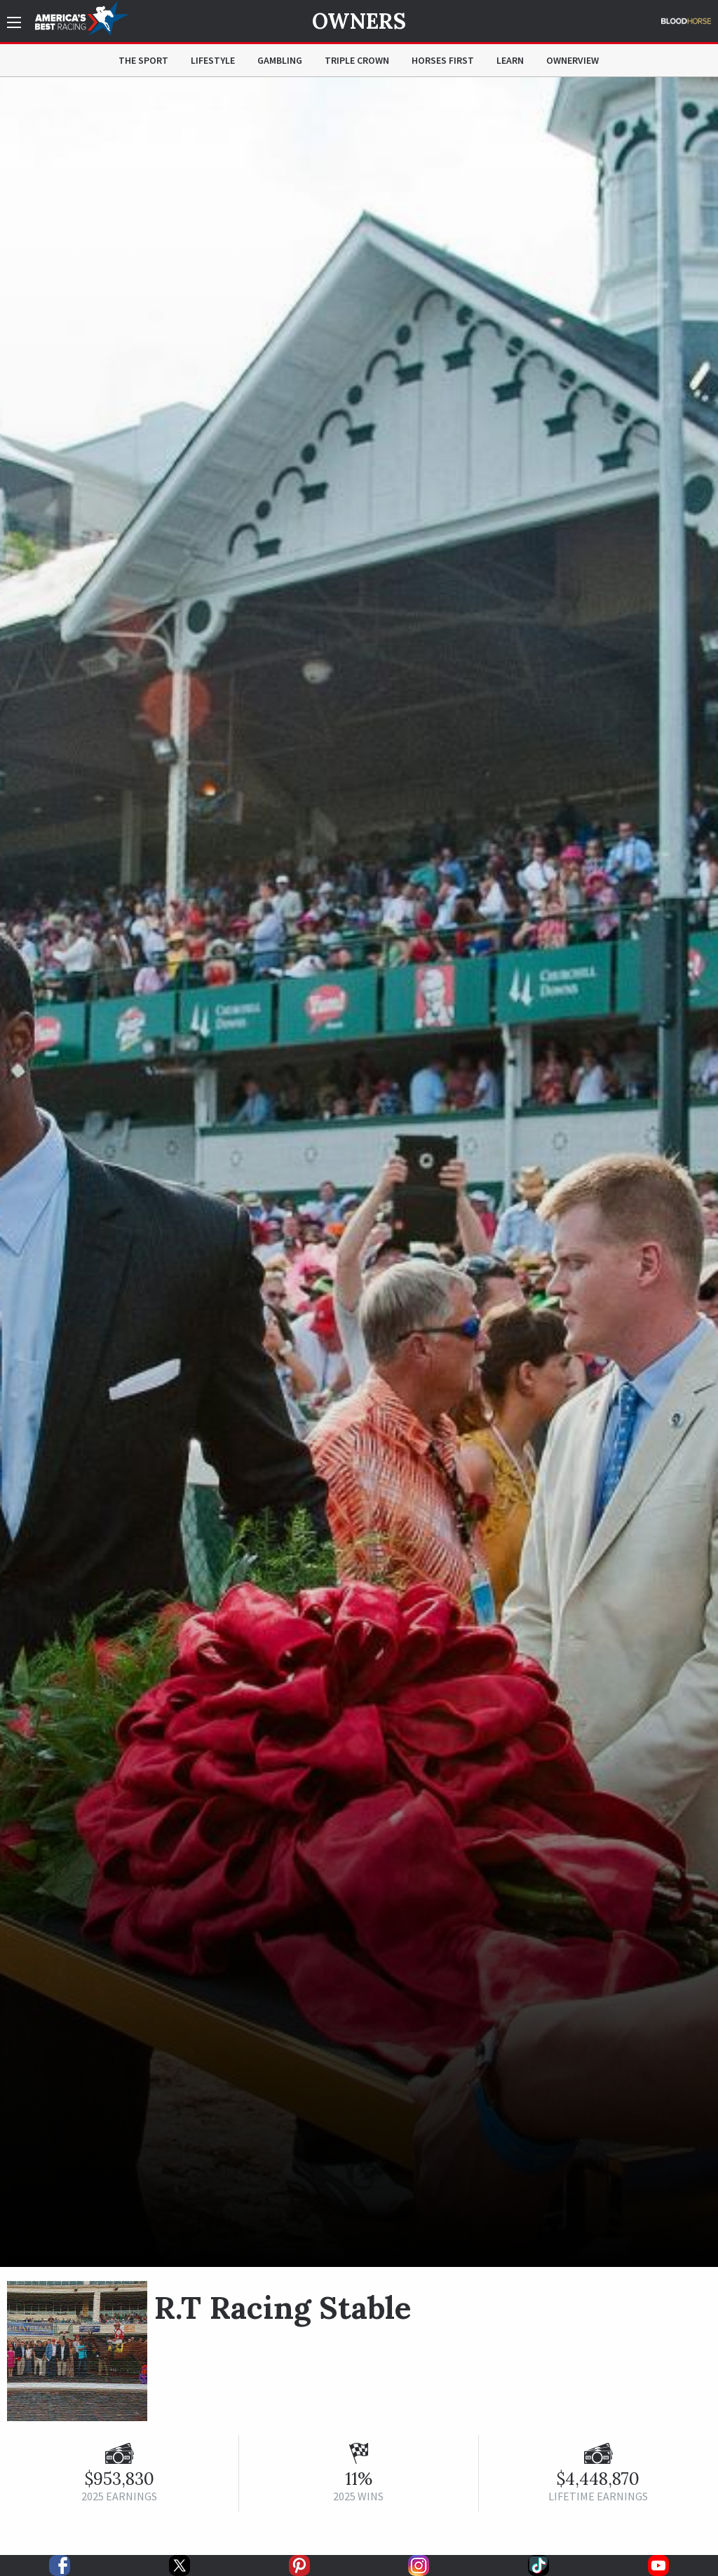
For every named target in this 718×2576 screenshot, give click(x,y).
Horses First (443, 60)
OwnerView (572, 60)
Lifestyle (213, 60)
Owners (359, 21)
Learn (510, 60)
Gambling (279, 60)
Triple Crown (357, 60)
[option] (359, 1172)
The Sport (143, 60)
